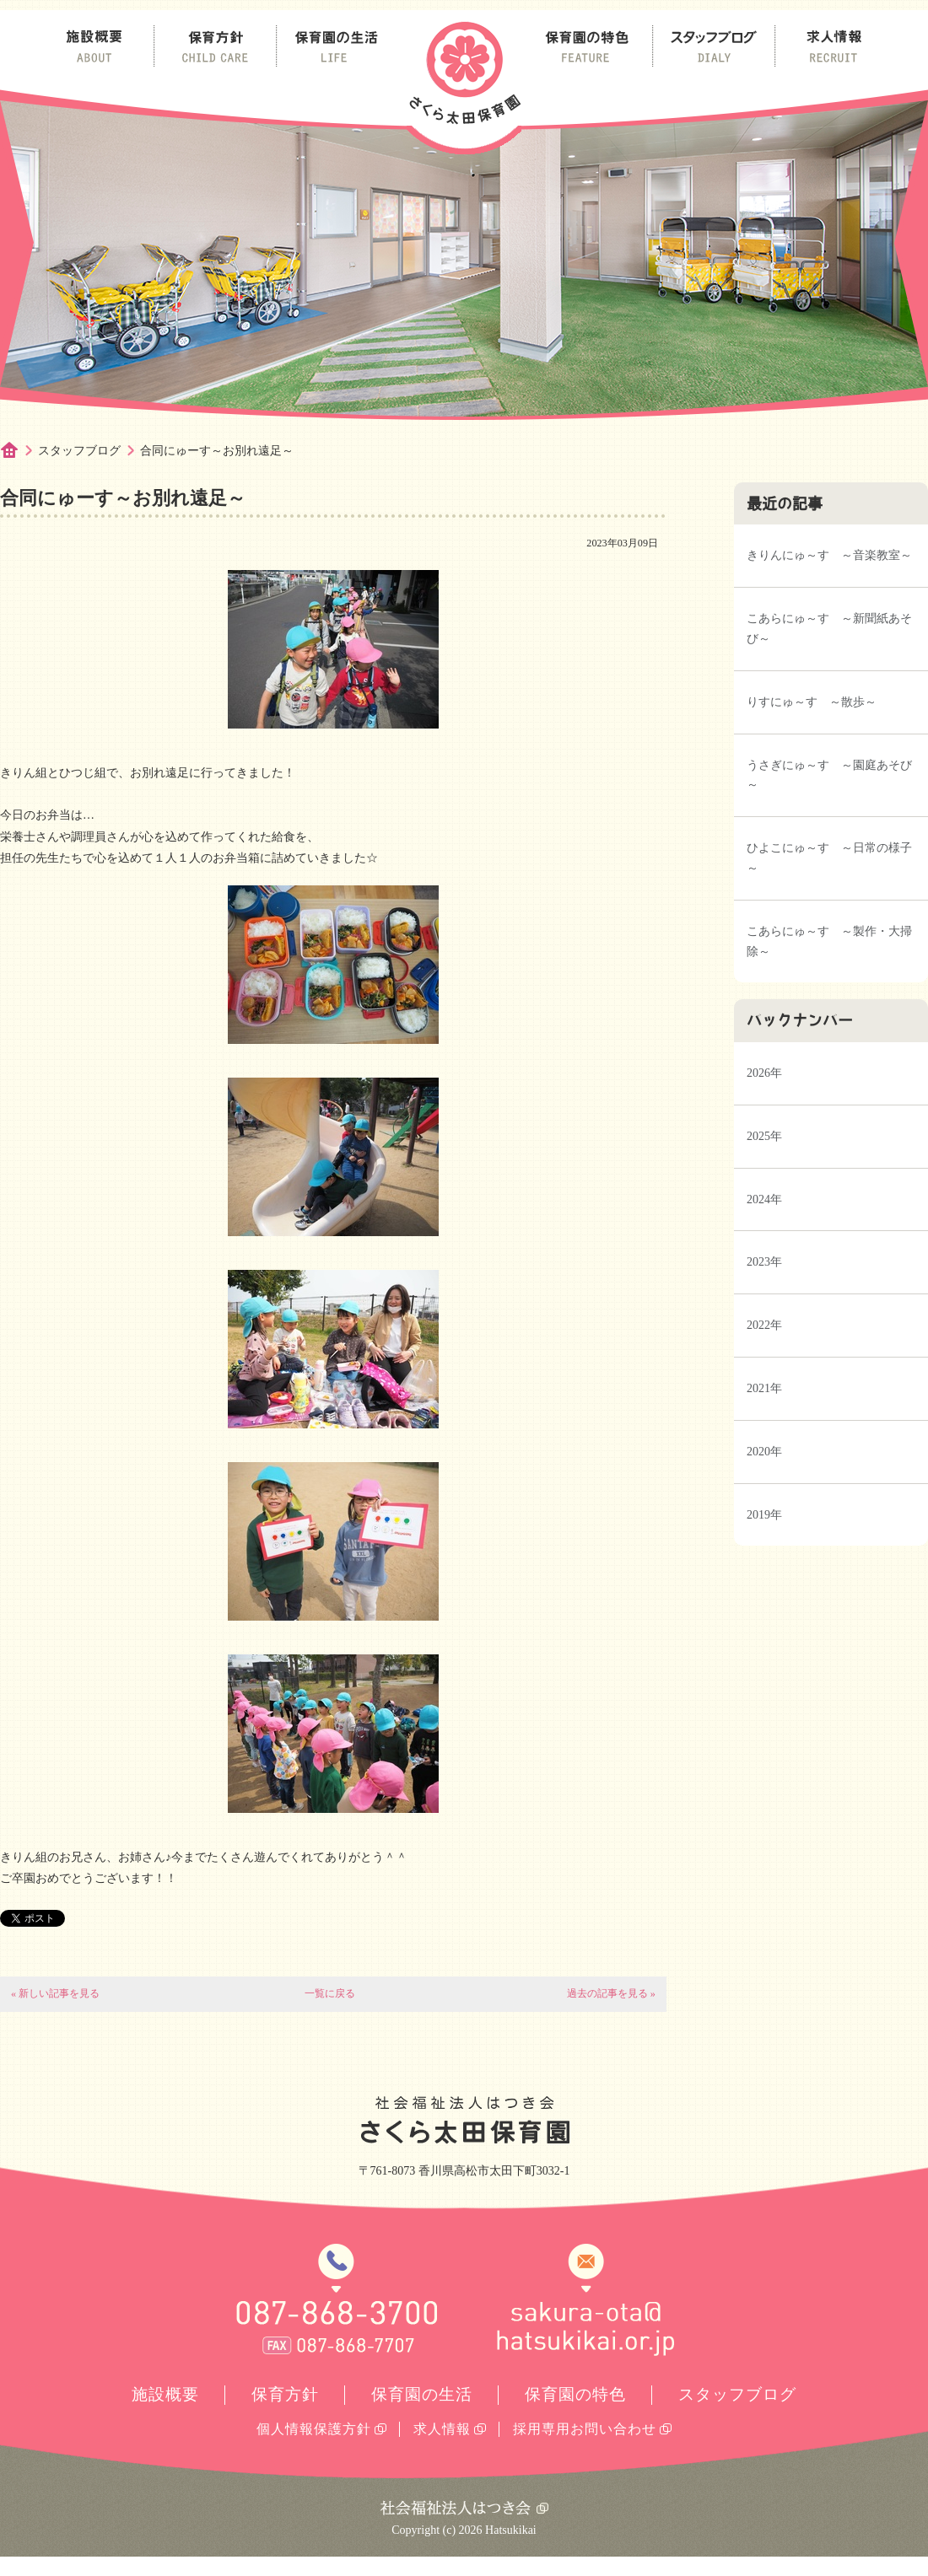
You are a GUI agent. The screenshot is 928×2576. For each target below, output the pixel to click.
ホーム (19, 451)
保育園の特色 (575, 2394)
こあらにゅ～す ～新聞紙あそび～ (829, 628)
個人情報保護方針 (313, 2429)
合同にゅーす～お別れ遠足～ (217, 450)
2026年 (764, 1073)
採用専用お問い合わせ (584, 2429)
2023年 (764, 1262)
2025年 (764, 1136)
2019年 (764, 1514)
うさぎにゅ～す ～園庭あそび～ (829, 775)
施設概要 (165, 2394)
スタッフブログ (79, 450)
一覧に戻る (330, 1993)
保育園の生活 (421, 2394)
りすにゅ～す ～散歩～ (812, 702)
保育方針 (285, 2394)
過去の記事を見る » (611, 1993)
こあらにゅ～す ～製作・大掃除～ (829, 941)
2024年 (764, 1199)
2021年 (764, 1388)
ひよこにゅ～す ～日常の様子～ (829, 858)
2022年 (764, 1325)
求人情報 (442, 2429)
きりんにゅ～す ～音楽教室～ (829, 555)
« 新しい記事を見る (55, 1993)
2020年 (764, 1451)
